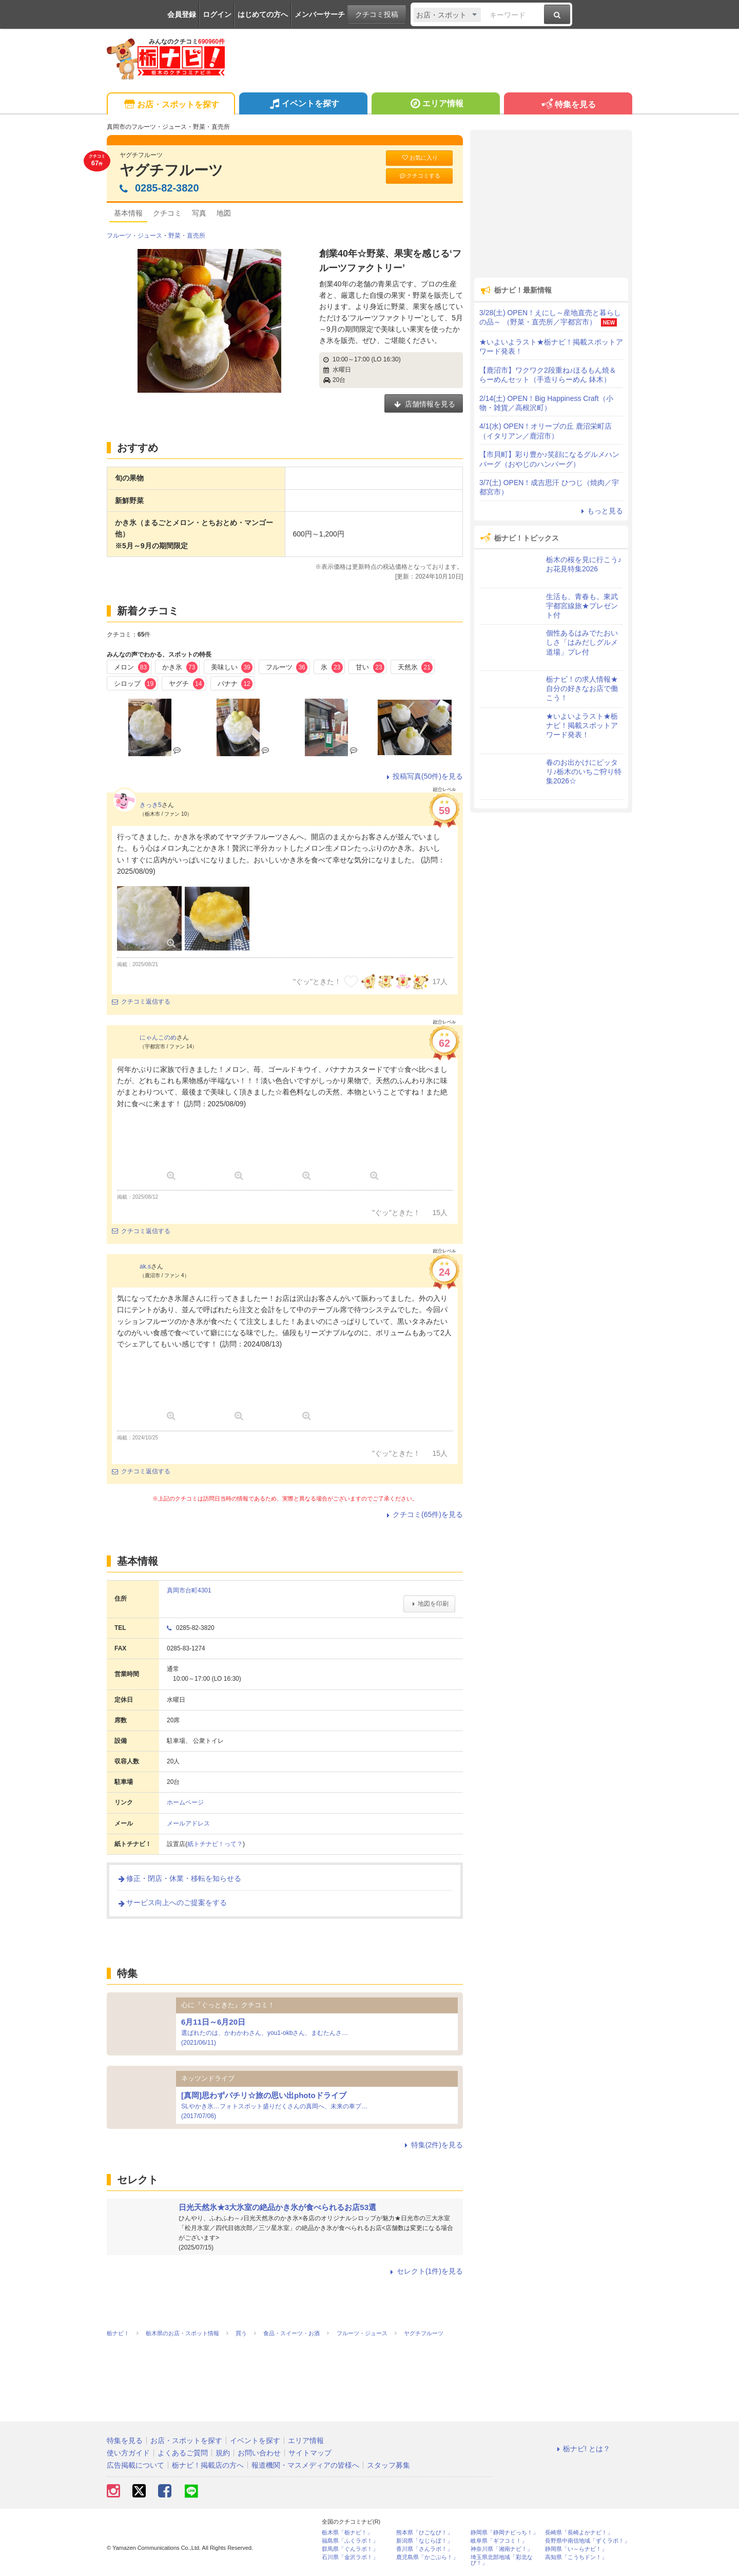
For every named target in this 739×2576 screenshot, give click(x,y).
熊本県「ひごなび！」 (424, 2532)
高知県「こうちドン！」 (576, 2557)
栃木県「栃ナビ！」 (347, 2532)
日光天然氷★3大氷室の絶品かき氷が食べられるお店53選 (277, 2207)
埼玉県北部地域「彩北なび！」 (502, 2560)
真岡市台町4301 (189, 1590)
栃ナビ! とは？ (582, 2449)
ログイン (217, 14)
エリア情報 (435, 104)
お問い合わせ (259, 2453)
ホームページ (185, 1802)
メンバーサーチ (320, 14)
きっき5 (151, 805)
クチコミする (419, 175)
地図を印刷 (429, 1603)
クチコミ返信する (141, 1001)
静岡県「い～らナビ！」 (576, 2549)
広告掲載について (135, 2465)
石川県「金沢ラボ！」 (350, 2557)
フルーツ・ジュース (134, 235)
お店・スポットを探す (171, 105)
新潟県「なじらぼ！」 (424, 2541)
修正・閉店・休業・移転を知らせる (179, 1878)
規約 (223, 2453)
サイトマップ (310, 2453)
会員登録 (181, 14)
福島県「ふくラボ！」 (350, 2541)
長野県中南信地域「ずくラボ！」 (587, 2541)
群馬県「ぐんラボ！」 (350, 2549)
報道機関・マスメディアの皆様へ (305, 2465)
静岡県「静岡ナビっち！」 (504, 2532)
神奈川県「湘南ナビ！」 (502, 2549)
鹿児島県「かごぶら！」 (427, 2557)
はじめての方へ (263, 14)
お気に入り (419, 158)
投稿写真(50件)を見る (423, 776)
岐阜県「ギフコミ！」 (499, 2541)
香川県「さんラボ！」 (424, 2549)
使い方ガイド (128, 2453)
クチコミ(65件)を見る (423, 1514)
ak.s (145, 1266)
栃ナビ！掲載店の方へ (208, 2465)
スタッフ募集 (388, 2465)
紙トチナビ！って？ (215, 1844)
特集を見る (567, 105)
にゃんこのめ (158, 1037)
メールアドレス (188, 1823)
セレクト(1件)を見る (425, 2271)
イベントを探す (303, 104)
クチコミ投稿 (376, 14)
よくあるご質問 (183, 2453)
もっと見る (600, 511)
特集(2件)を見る (432, 2145)
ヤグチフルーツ (171, 170)
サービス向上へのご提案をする (172, 1902)
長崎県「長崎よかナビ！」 (579, 2532)
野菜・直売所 (186, 235)
